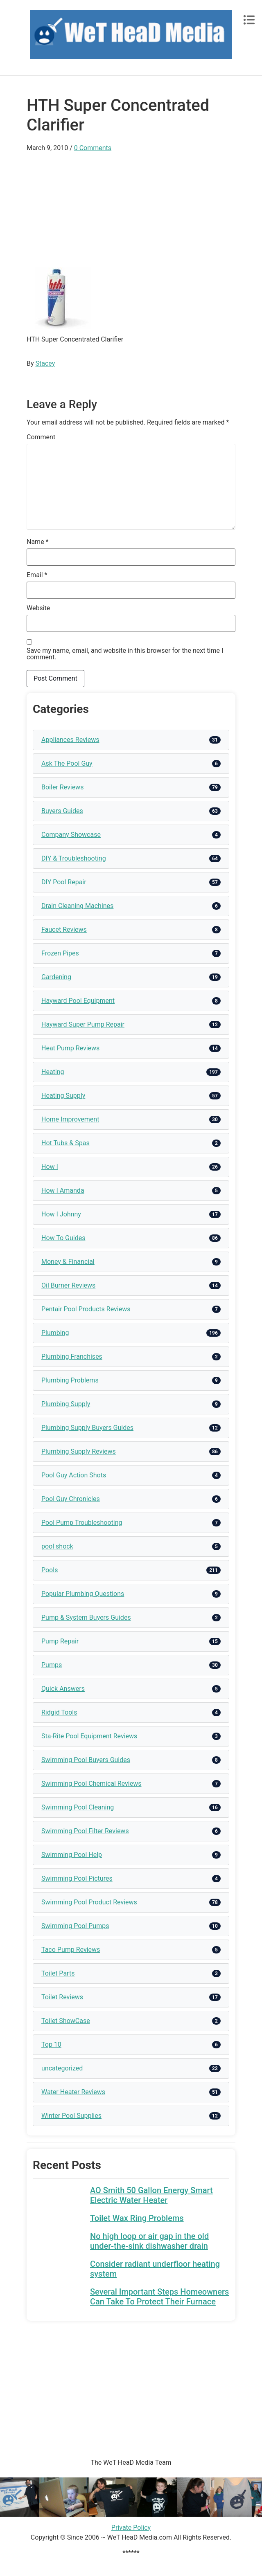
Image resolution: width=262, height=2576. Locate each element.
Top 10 (51, 2044)
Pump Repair (60, 1641)
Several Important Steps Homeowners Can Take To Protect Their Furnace (159, 2296)
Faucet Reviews (64, 929)
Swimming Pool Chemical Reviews (91, 1783)
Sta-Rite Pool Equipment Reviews (89, 1736)
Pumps (51, 1665)
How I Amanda (62, 1190)
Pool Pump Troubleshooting (81, 1522)
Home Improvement (70, 1119)
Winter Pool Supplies (71, 2116)
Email (37, 575)
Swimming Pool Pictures (77, 1878)
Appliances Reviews (70, 740)
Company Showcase (71, 834)
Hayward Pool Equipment (78, 1001)
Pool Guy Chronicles (70, 1499)
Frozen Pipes (60, 953)
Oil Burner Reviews (68, 1285)
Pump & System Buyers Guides (86, 1617)
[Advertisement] (131, 210)
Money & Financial (68, 1262)
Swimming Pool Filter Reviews (85, 1831)
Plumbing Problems (70, 1380)
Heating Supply (63, 1095)
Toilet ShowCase (65, 2021)
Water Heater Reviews (73, 2092)
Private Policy (131, 2527)
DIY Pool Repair (63, 882)
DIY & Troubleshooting (73, 858)
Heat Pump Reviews (70, 1048)
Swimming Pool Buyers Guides (85, 1760)
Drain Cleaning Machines (77, 906)
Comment (41, 437)
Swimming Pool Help (71, 1855)
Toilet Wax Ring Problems (137, 2218)
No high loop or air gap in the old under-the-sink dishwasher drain (149, 2241)
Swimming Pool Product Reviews (89, 1902)
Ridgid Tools (59, 1712)
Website (38, 608)
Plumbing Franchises (71, 1356)
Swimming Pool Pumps (75, 1926)
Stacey (45, 363)
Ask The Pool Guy (67, 763)
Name (38, 542)
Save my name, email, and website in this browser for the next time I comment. (125, 654)
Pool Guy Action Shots (73, 1475)
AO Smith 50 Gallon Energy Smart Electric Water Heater (151, 2195)
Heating (52, 1072)
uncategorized (62, 2068)
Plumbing (55, 1333)
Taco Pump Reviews (70, 1949)
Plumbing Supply (65, 1404)
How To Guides (63, 1238)
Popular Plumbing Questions (82, 1594)
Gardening (56, 977)
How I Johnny (61, 1214)
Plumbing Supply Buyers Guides (87, 1428)
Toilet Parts (58, 1973)
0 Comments (92, 148)
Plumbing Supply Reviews (78, 1451)
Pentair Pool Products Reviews (85, 1309)
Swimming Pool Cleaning (77, 1807)
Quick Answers (63, 1689)
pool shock (57, 1546)
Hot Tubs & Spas (65, 1143)
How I (49, 1167)
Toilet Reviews (62, 1997)
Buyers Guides (62, 811)
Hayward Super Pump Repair (82, 1024)
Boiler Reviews (62, 787)
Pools (49, 1570)
